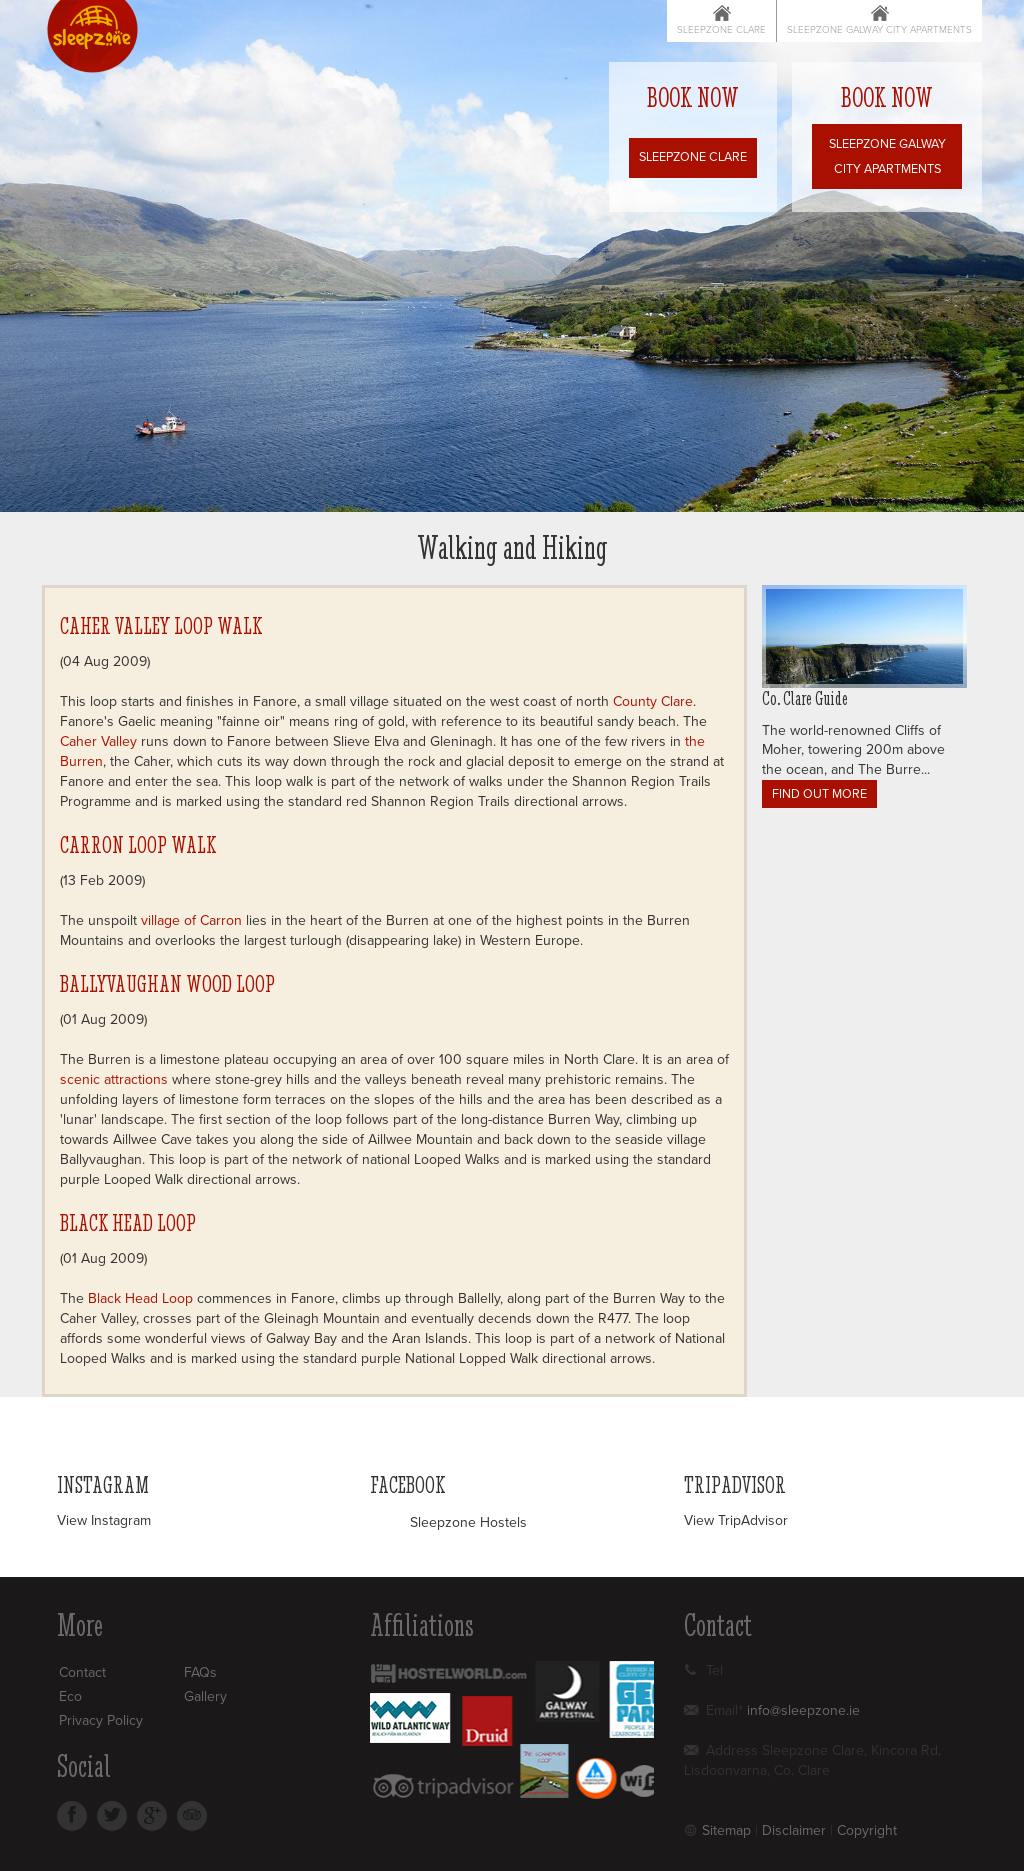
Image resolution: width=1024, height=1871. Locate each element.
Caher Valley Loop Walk (161, 626)
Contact (82, 1672)
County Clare (653, 701)
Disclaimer (794, 1830)
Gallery (205, 1696)
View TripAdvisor (736, 1520)
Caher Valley (98, 741)
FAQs (200, 1672)
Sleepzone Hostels (468, 1522)
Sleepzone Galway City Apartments (879, 30)
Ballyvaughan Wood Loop (167, 984)
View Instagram (104, 1520)
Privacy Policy (101, 1720)
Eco (70, 1696)
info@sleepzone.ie (803, 1710)
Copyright (867, 1830)
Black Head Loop (128, 1223)
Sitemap (726, 1830)
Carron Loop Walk (138, 845)
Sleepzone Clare (721, 30)
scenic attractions (114, 1079)
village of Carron (191, 920)
